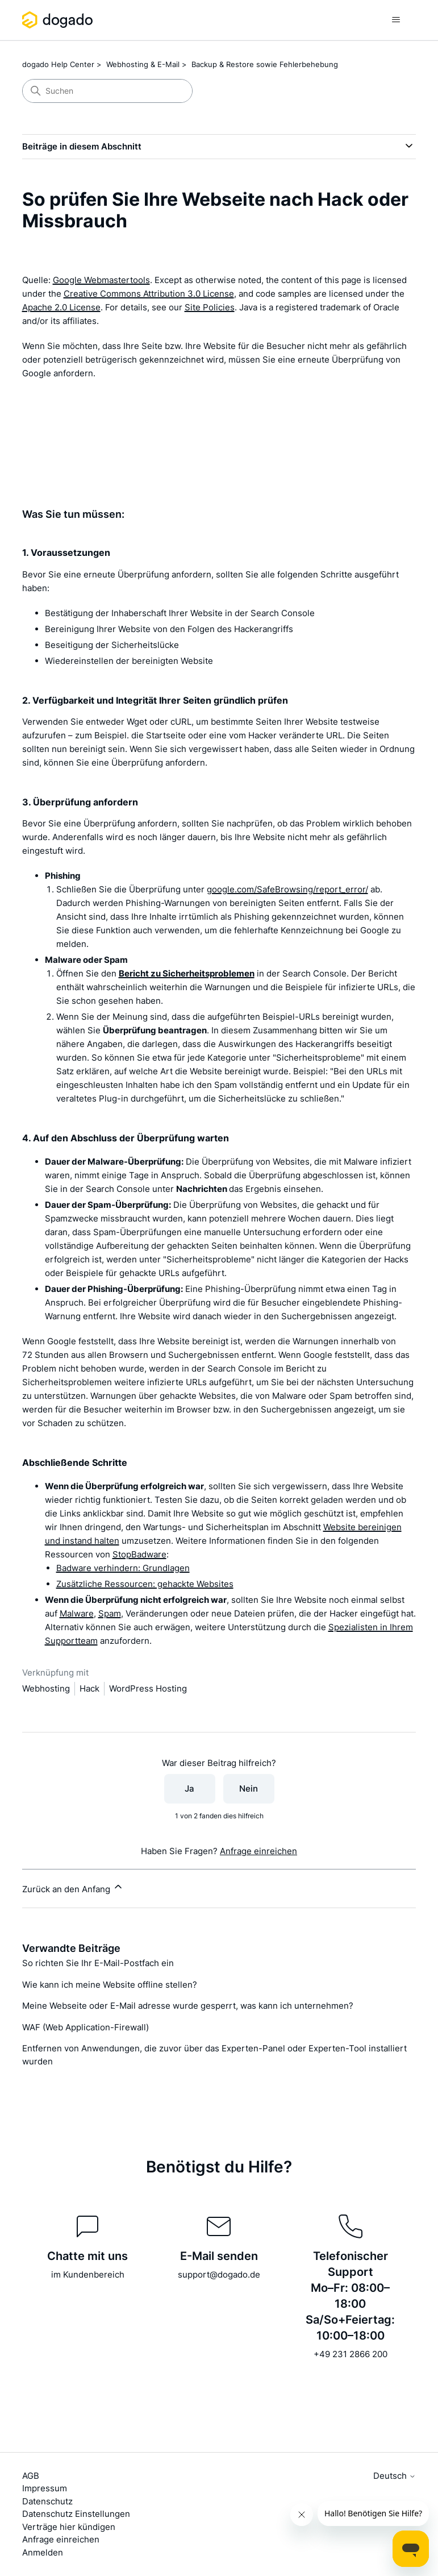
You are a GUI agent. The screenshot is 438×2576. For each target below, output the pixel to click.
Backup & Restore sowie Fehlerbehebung (264, 64)
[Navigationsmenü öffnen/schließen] (396, 19)
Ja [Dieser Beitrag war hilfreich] (189, 1788)
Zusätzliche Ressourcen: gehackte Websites (144, 1583)
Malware (77, 1613)
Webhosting (46, 1688)
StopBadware (139, 1554)
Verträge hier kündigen (68, 2526)
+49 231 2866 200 (350, 2354)
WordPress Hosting (148, 1688)
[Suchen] (107, 91)
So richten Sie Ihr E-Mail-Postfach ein (98, 1963)
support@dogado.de (219, 2274)
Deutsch (394, 2475)
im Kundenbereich (87, 2274)
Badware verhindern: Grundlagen (123, 1568)
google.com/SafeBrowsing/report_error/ (287, 889)
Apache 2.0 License (61, 307)
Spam (109, 1613)
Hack (89, 1688)
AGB (30, 2475)
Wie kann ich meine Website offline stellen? (109, 1984)
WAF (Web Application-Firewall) (85, 2027)
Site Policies (210, 307)
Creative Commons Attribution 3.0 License (149, 293)
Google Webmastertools (101, 280)
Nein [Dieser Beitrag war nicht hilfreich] (248, 1788)
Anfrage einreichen (258, 1851)
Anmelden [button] (42, 2552)
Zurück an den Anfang (73, 1887)
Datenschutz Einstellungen (76, 2513)
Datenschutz (47, 2501)
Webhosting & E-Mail (143, 64)
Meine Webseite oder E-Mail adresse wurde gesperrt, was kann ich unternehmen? (187, 2005)
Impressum (44, 2488)
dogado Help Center (58, 64)
